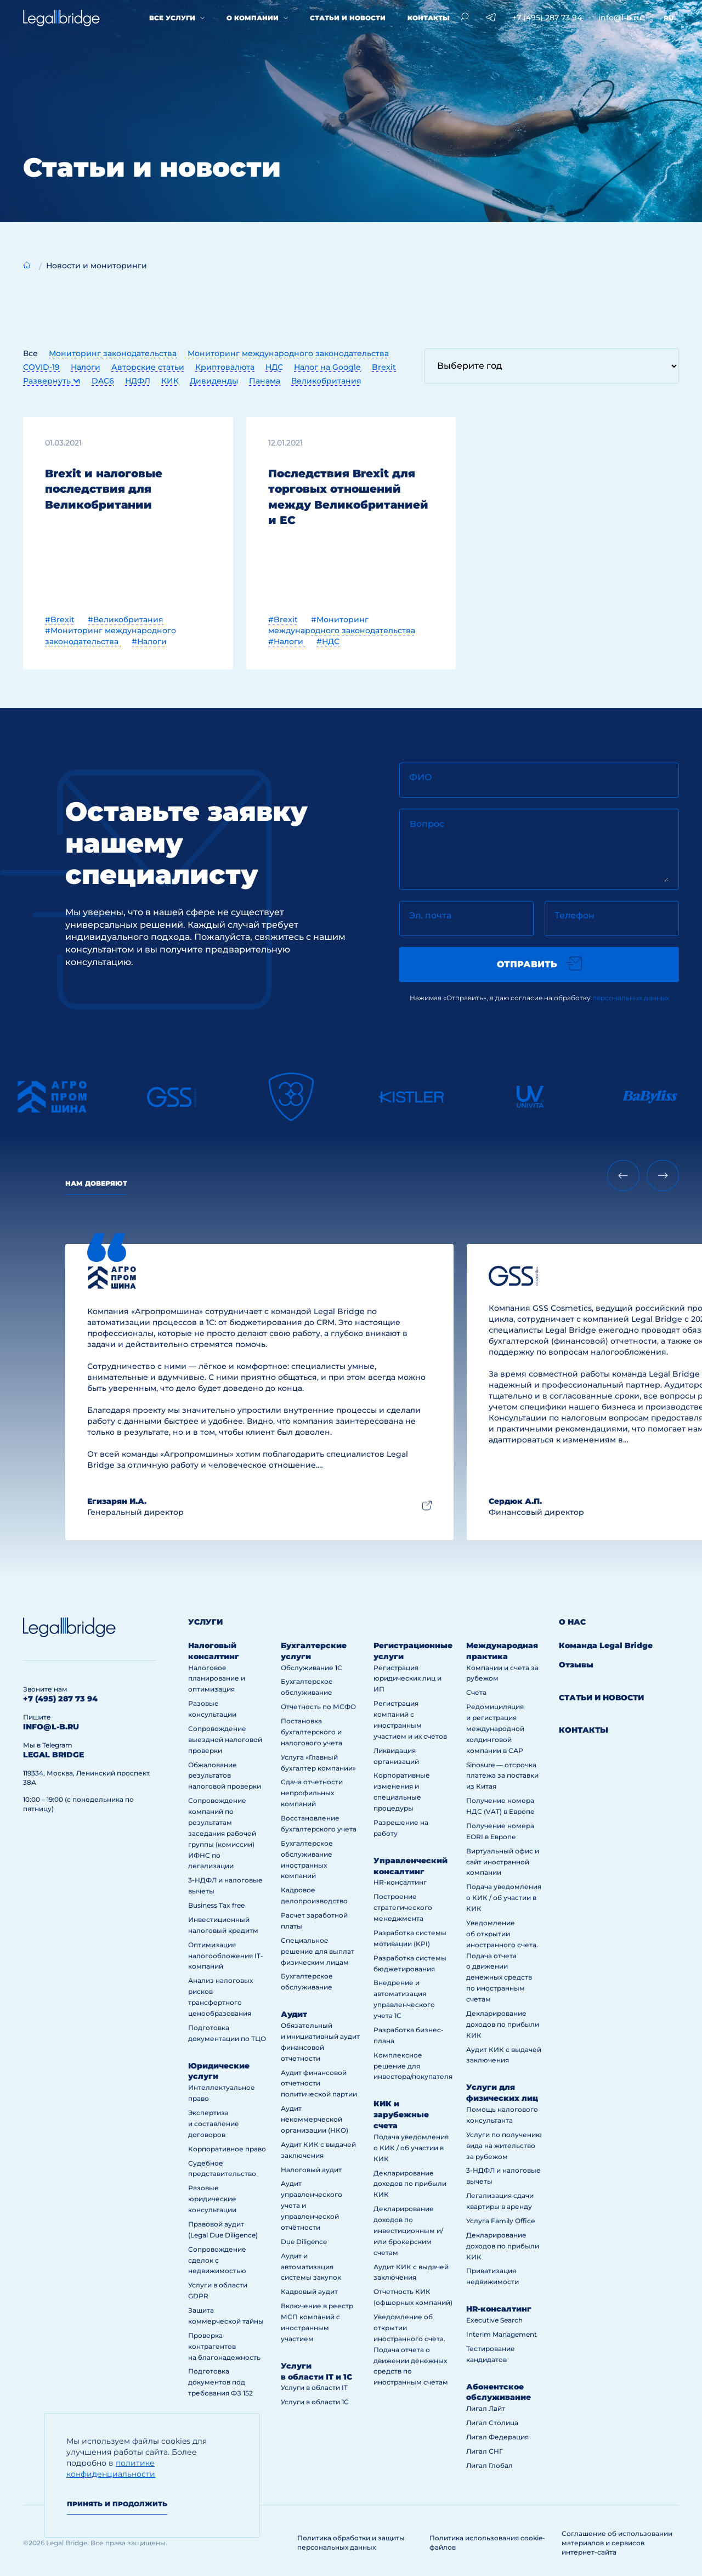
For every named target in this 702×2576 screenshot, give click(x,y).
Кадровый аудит (309, 2291)
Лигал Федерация (497, 2437)
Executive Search (494, 2320)
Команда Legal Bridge (606, 1645)
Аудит (294, 2014)
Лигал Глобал (489, 2465)
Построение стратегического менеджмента (402, 1907)
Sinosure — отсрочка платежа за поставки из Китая (502, 1776)
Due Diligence (304, 2241)
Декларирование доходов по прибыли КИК (409, 2184)
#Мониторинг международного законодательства (110, 635)
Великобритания (326, 381)
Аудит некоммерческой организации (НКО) (314, 2119)
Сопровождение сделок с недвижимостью (217, 2260)
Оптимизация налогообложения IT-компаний (225, 1956)
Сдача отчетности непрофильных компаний (312, 1793)
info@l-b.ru (620, 17)
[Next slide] (663, 1175)
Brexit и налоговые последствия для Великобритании (103, 489)
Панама (264, 381)
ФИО (420, 777)
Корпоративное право (227, 2149)
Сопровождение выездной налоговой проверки (225, 1739)
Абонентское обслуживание (498, 2392)
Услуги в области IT (314, 2387)
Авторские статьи (147, 367)
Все (30, 353)
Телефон (574, 915)
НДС (274, 367)
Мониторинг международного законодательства (288, 353)
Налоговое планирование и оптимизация (216, 1679)
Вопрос (427, 824)
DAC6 (103, 381)
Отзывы (576, 1665)
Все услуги (172, 18)
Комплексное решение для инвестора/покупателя (412, 2066)
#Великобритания (125, 619)
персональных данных (630, 998)
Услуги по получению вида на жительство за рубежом (504, 2145)
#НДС (327, 641)
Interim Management (501, 2334)
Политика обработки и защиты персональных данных (351, 2542)
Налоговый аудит (311, 2170)
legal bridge (53, 1755)
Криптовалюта (224, 367)
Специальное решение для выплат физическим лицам (317, 1951)
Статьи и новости (348, 18)
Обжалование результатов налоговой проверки (224, 1776)
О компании (253, 18)
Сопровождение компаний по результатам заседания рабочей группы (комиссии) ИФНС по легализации (222, 1833)
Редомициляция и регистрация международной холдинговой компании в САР (495, 1729)
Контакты (428, 18)
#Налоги (149, 641)
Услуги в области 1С (315, 2402)
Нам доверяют (96, 1183)
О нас (572, 1622)
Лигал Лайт (485, 2408)
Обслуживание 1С (311, 1668)
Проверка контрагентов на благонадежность (224, 2346)
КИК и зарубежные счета (401, 2114)
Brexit (384, 367)
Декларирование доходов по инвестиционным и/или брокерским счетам (408, 2231)
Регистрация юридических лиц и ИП (407, 1679)
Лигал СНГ (484, 2451)
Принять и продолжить (117, 2504)
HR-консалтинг (400, 1882)
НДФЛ (137, 381)
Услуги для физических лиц (502, 2092)
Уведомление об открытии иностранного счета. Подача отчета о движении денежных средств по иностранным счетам (410, 2349)
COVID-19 (41, 367)
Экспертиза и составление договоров (213, 2124)
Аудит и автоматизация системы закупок (311, 2267)
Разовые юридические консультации (212, 2199)
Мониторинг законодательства (113, 353)
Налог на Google (327, 367)
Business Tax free (216, 1905)
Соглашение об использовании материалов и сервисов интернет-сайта (617, 2542)
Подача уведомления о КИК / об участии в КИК (411, 2148)
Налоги (85, 367)
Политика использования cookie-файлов (487, 2542)
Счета (476, 1692)
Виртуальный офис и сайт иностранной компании (502, 1862)
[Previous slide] (623, 1175)
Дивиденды (214, 381)
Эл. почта (430, 915)
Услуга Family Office (500, 2221)
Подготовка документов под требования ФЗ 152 (220, 2382)
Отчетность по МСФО (318, 1707)
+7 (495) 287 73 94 (547, 17)
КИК (170, 381)
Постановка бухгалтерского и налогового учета (311, 1732)
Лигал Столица (492, 2423)
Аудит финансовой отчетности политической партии (319, 2083)
